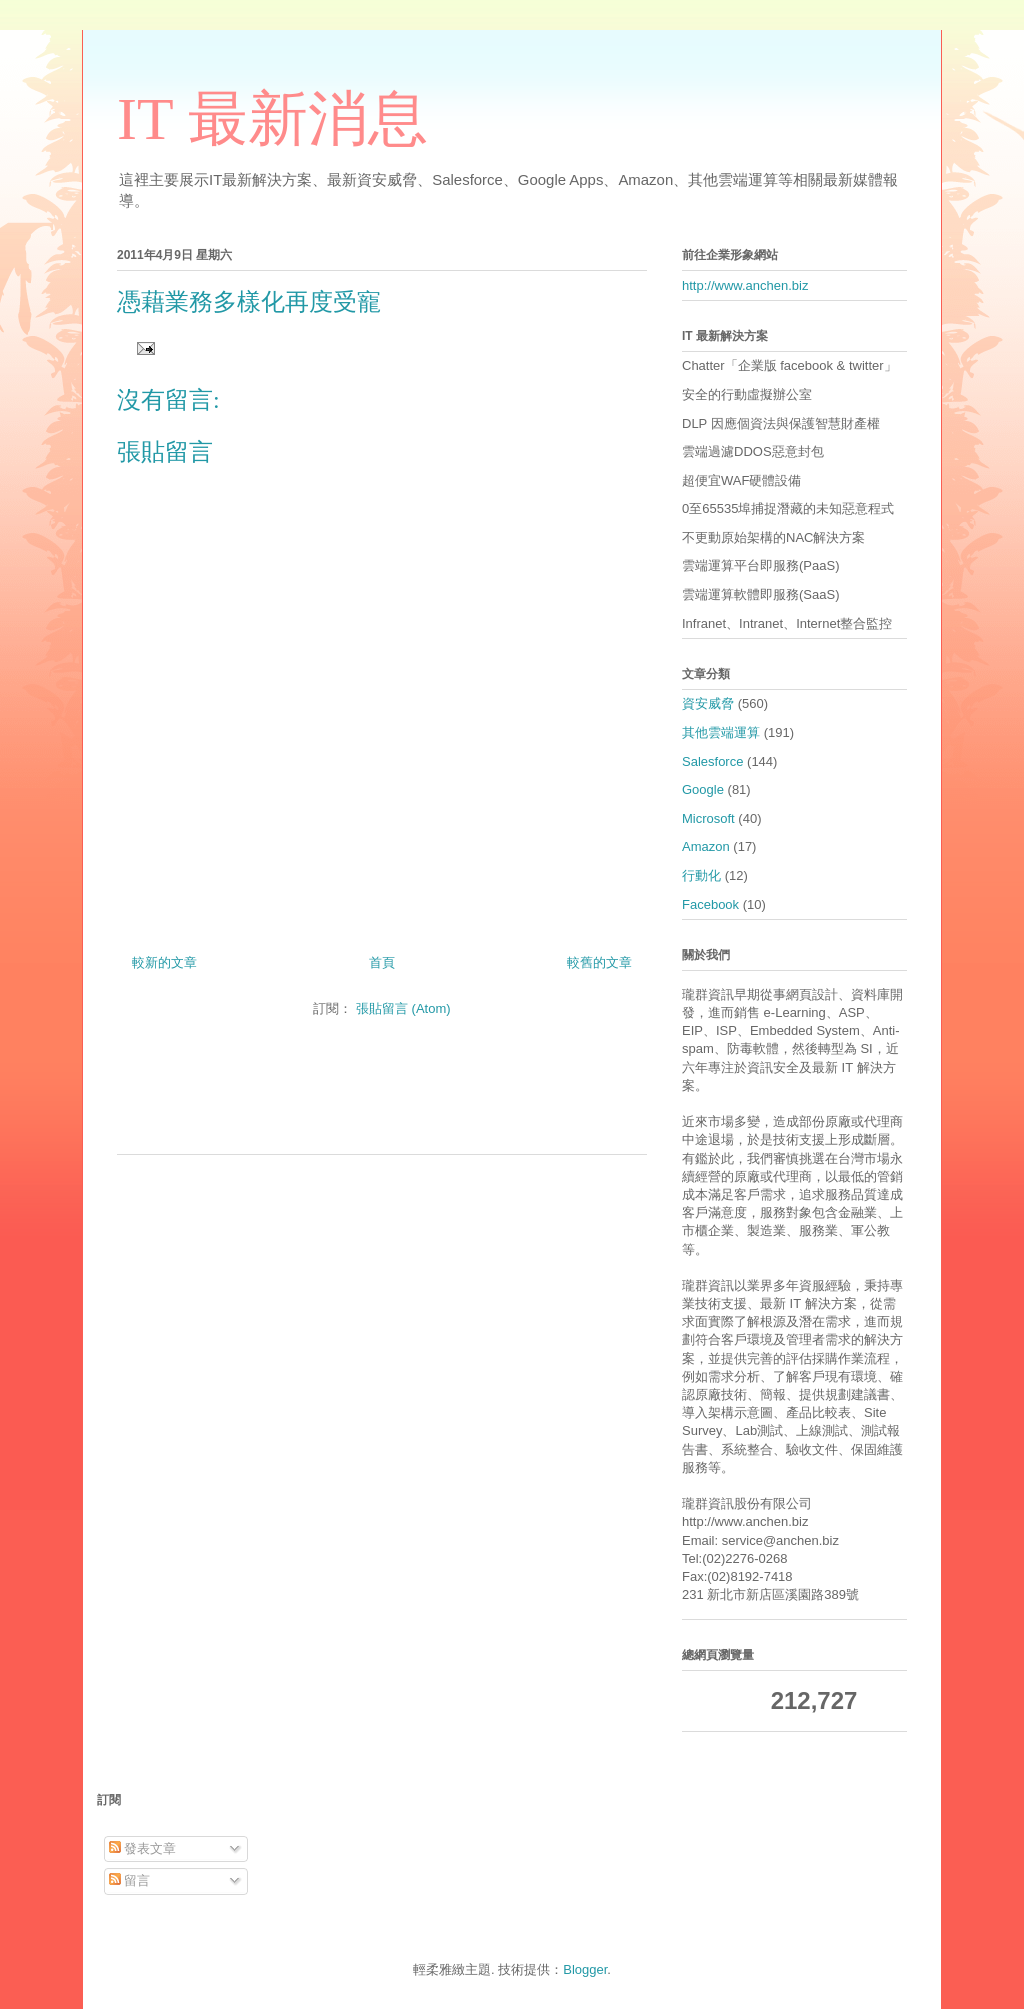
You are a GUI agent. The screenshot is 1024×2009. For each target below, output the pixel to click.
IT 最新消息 (272, 119)
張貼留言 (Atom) (403, 1008)
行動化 (701, 875)
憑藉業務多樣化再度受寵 (249, 302)
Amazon (706, 846)
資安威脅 (708, 703)
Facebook (710, 904)
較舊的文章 (599, 962)
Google (703, 789)
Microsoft (708, 818)
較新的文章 (164, 962)
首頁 (382, 962)
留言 (130, 1880)
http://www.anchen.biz (745, 285)
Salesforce (712, 761)
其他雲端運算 (721, 732)
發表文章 (143, 1848)
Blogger (585, 1969)
